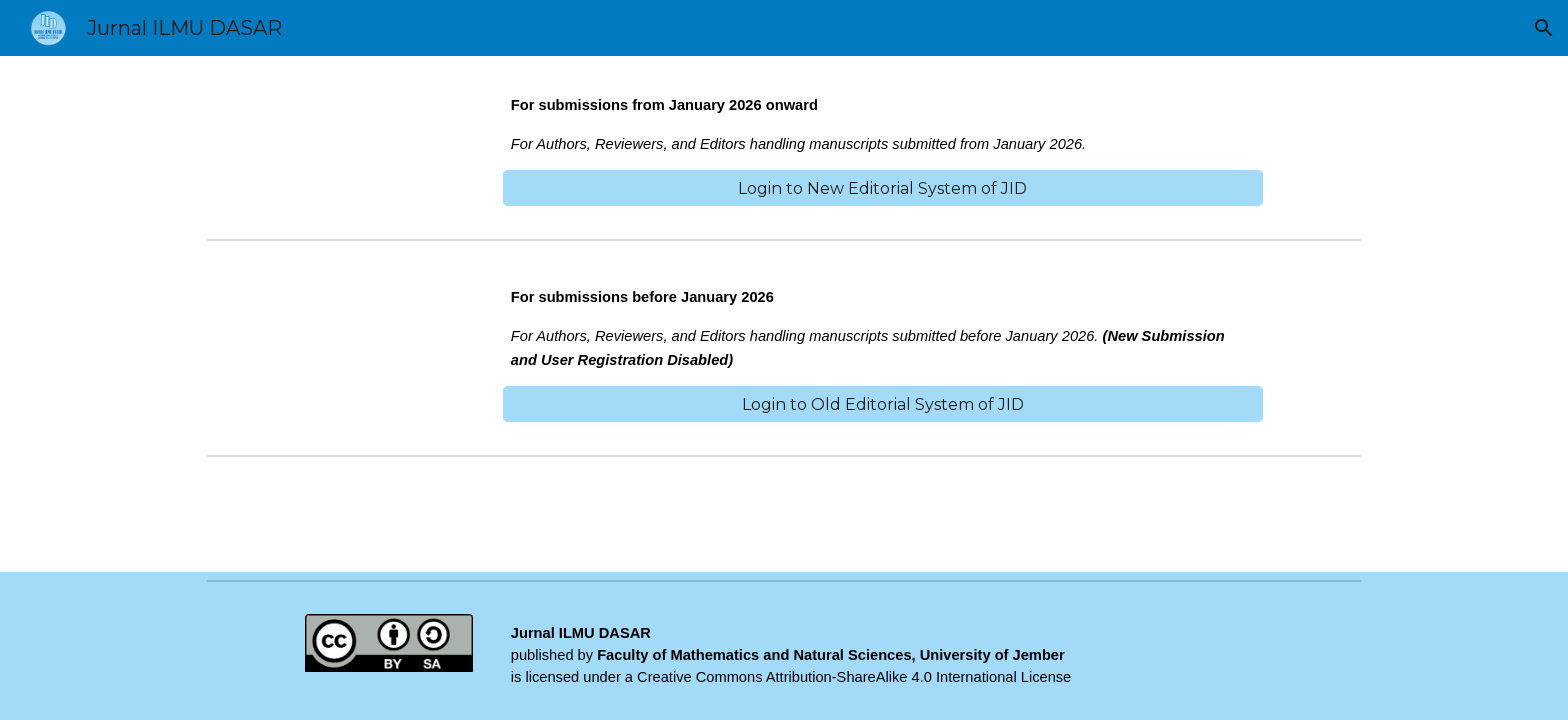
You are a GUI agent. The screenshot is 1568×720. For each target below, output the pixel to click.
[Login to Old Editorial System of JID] (883, 404)
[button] (1544, 28)
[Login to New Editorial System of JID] (883, 188)
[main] (883, 125)
